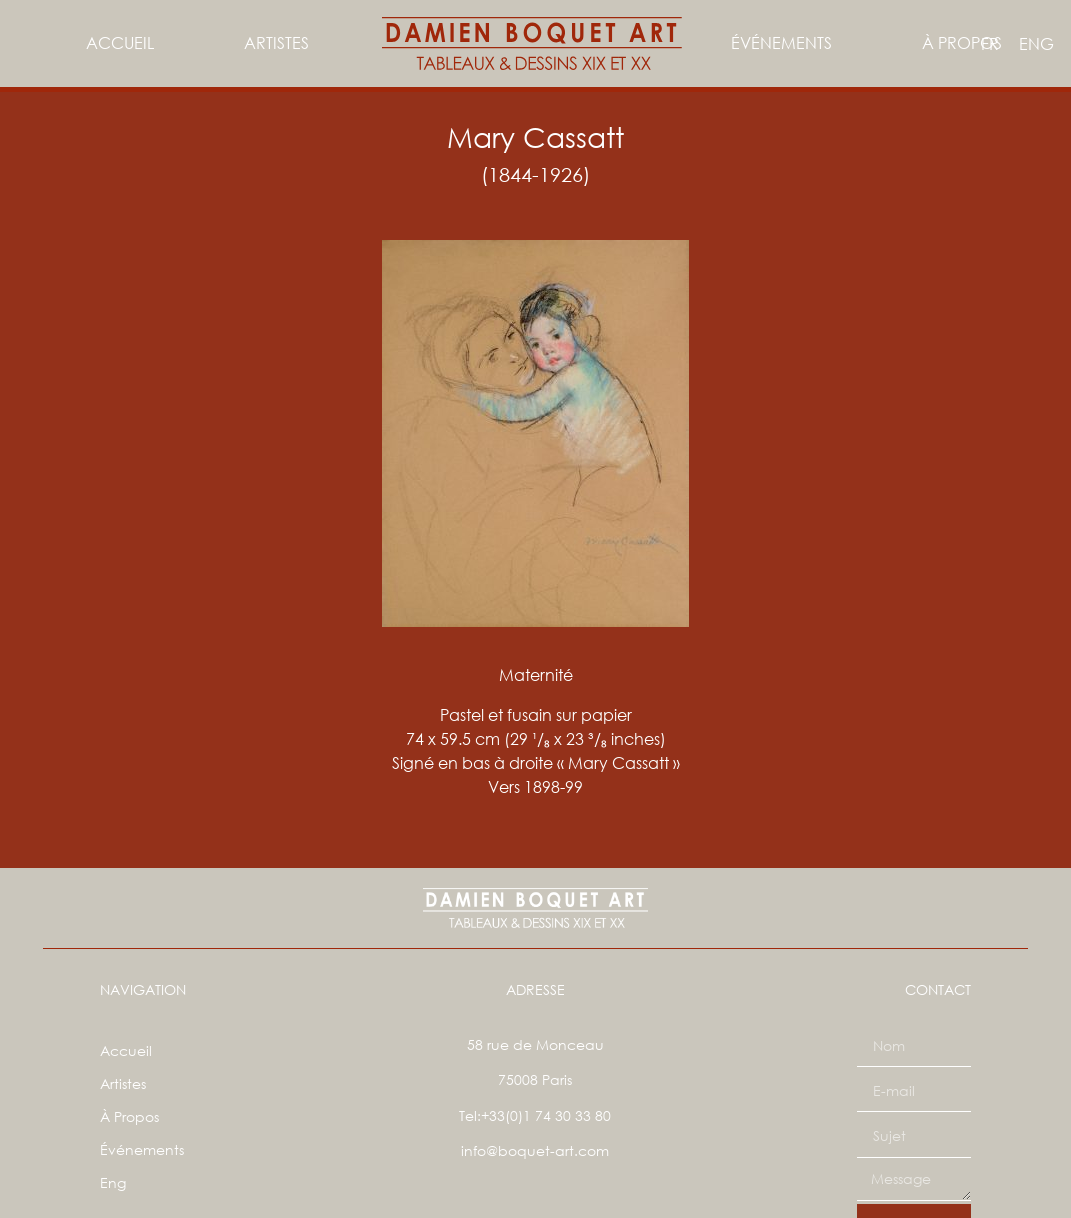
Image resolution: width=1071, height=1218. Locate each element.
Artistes (275, 42)
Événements (782, 42)
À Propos (962, 42)
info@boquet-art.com (535, 1150)
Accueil (120, 42)
